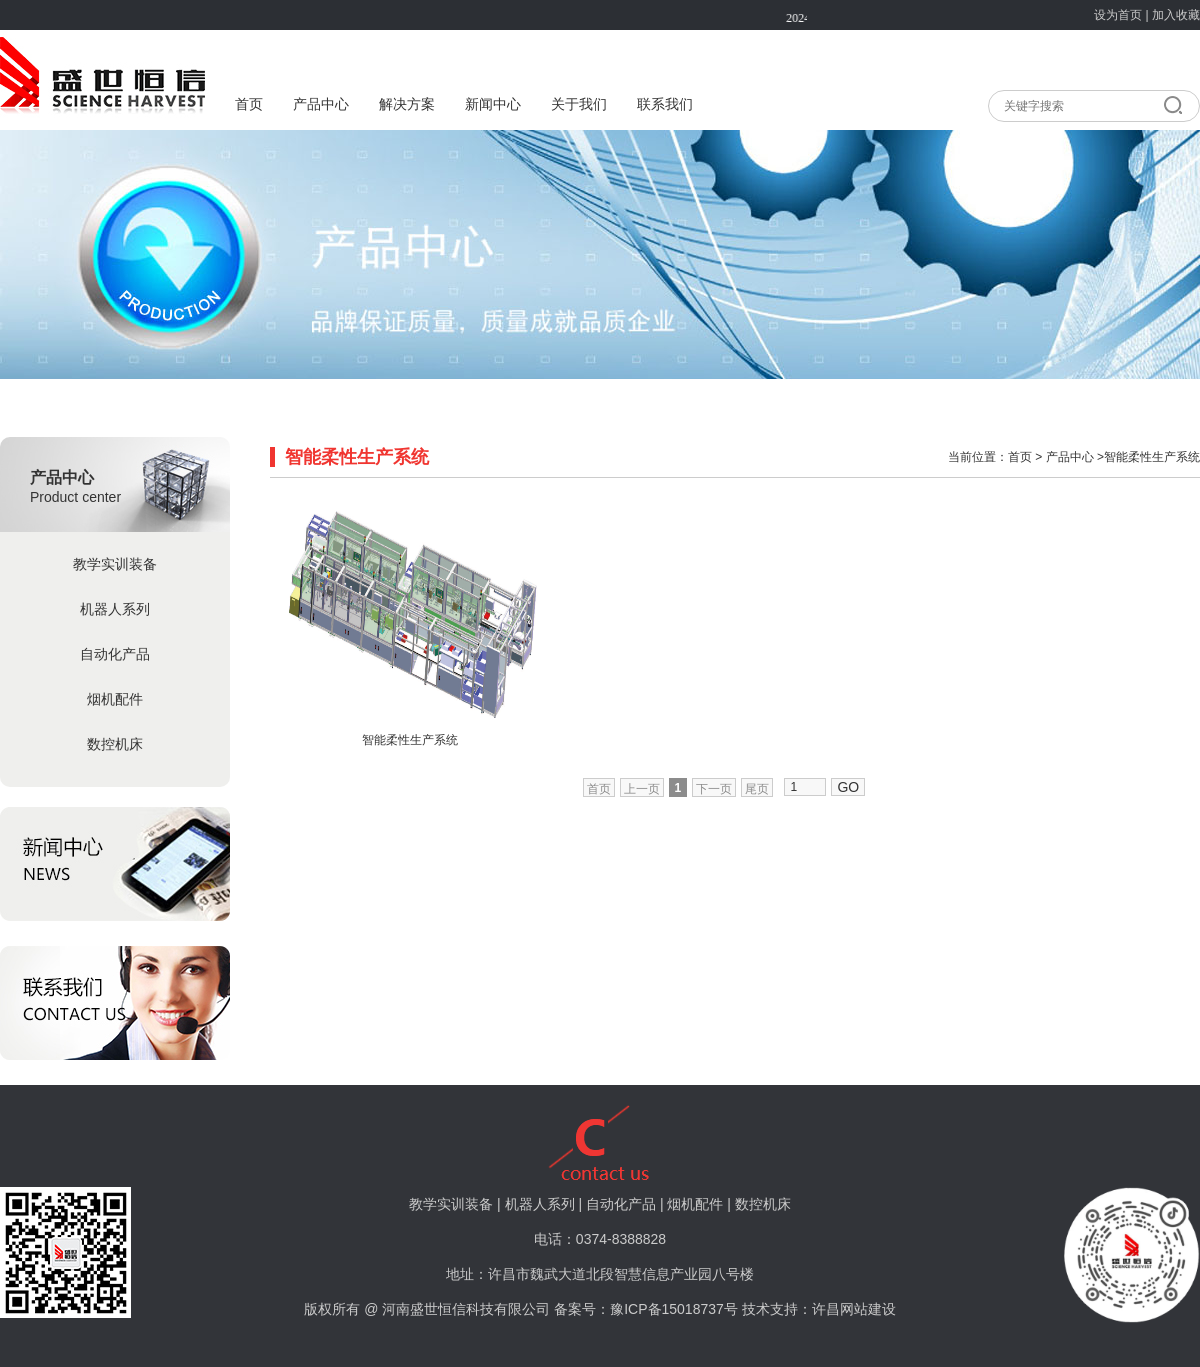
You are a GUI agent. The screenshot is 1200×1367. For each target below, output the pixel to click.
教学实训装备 (115, 564)
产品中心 (321, 104)
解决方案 (407, 104)
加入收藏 (1176, 15)
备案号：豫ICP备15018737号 (646, 1309)
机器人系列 (115, 609)
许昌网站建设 (854, 1309)
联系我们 (665, 104)
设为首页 (1118, 15)
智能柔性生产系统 (410, 740)
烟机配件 (115, 699)
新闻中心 (493, 104)
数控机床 (115, 744)
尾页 (757, 789)
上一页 (642, 789)
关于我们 (579, 104)
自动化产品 (115, 654)
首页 (249, 104)
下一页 (714, 789)
